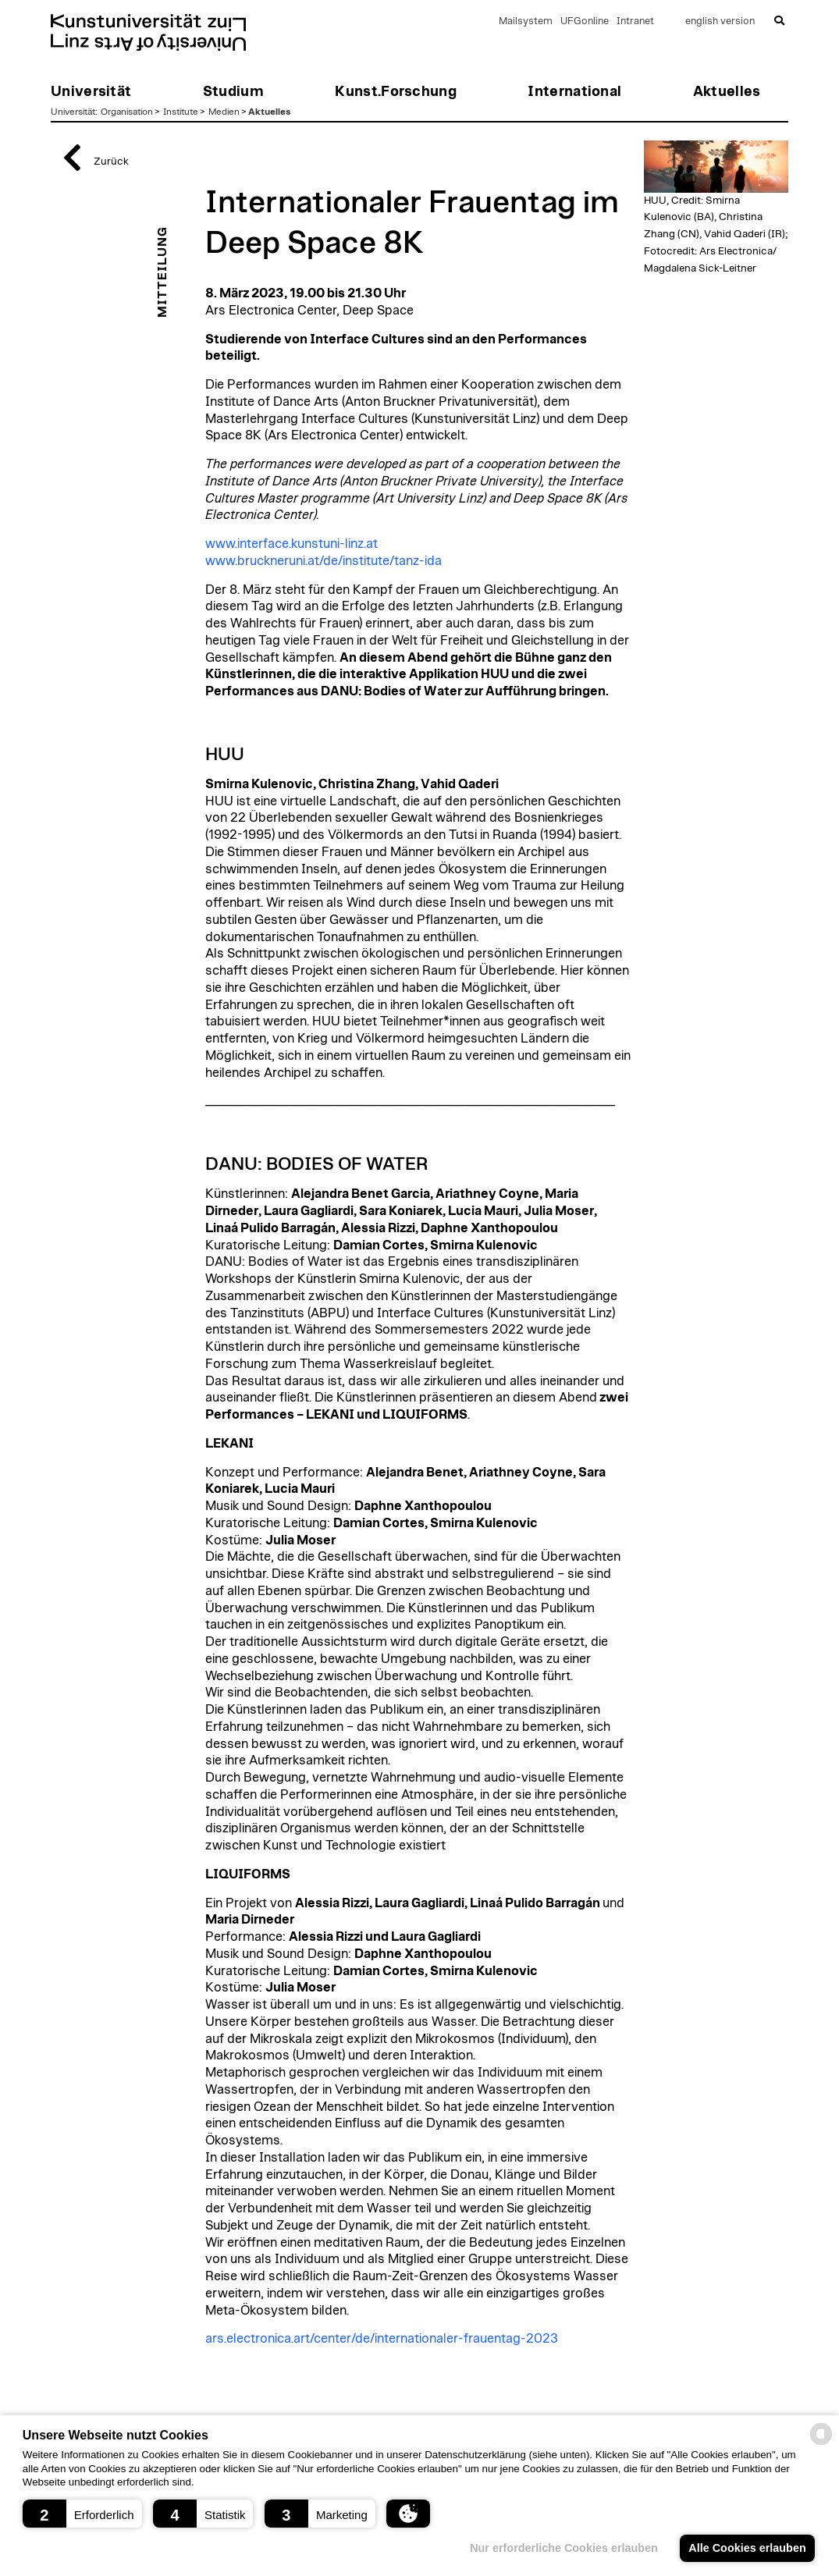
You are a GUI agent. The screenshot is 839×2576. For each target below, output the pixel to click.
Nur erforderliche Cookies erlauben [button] (564, 2548)
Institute (180, 111)
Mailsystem (526, 21)
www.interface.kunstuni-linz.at (291, 544)
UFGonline (584, 21)
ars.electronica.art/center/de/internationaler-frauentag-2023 (381, 2339)
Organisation (127, 111)
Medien (224, 111)
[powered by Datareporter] (821, 2443)
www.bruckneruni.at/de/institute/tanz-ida (323, 561)
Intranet (635, 21)
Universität (73, 111)
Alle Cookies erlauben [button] (746, 2548)
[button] (82, 2514)
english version (720, 21)
